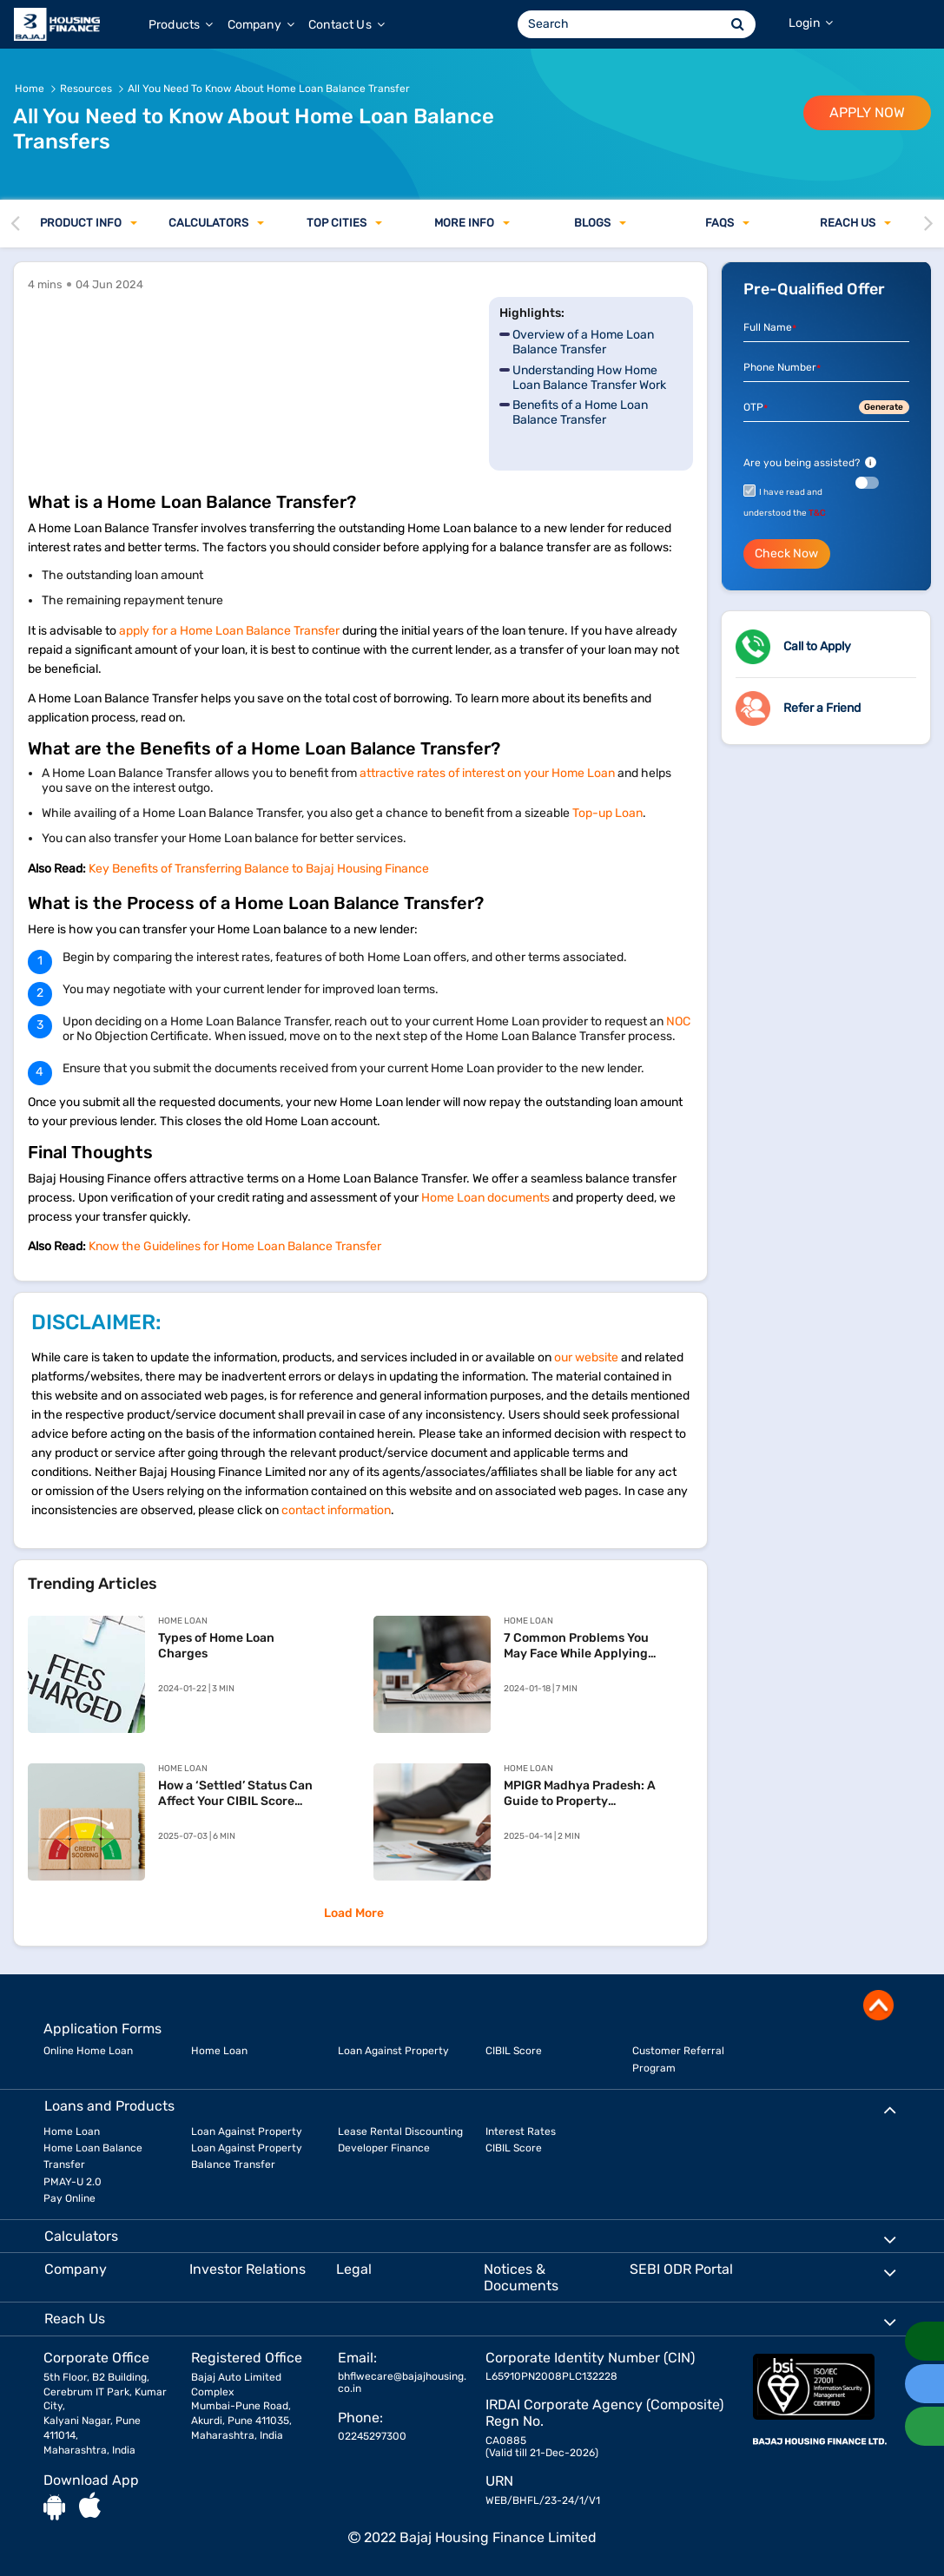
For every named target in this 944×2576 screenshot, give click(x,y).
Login (811, 23)
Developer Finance (384, 2148)
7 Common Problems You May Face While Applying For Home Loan (576, 1646)
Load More (354, 1913)
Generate (883, 407)
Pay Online (69, 2198)
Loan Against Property (393, 2051)
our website (586, 1357)
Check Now (786, 553)
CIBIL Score (513, 2051)
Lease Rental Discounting (400, 2131)
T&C (817, 513)
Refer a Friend (822, 708)
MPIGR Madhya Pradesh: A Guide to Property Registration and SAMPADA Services (583, 1793)
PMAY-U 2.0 (72, 2182)
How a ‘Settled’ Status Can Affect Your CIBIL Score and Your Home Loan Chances (235, 1793)
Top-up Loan (607, 813)
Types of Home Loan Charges (216, 1646)
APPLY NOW (867, 112)
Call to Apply (817, 646)
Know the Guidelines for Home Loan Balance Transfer (235, 1246)
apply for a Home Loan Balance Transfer (229, 630)
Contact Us (346, 24)
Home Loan (219, 2051)
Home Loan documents (485, 1197)
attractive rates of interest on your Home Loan (487, 773)
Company (261, 24)
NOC (678, 1021)
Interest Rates (520, 2131)
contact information (336, 1510)
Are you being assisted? (809, 463)
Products (181, 24)
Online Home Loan (88, 2051)
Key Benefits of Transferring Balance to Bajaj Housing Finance (259, 868)
